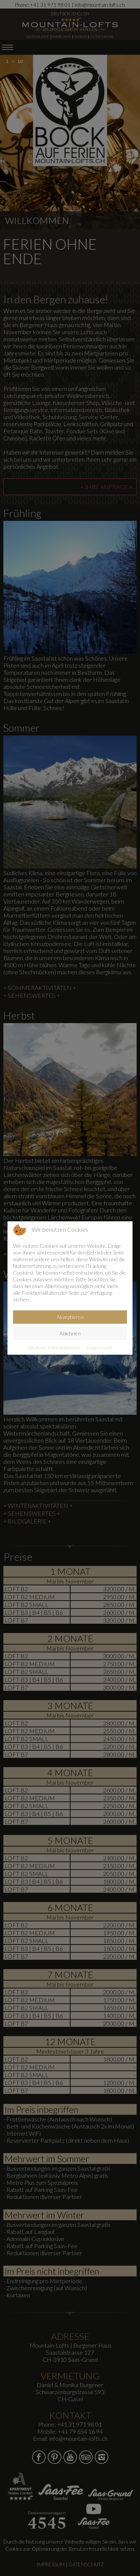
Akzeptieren (70, 1317)
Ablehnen (70, 1333)
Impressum (99, 1347)
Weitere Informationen (54, 1347)
